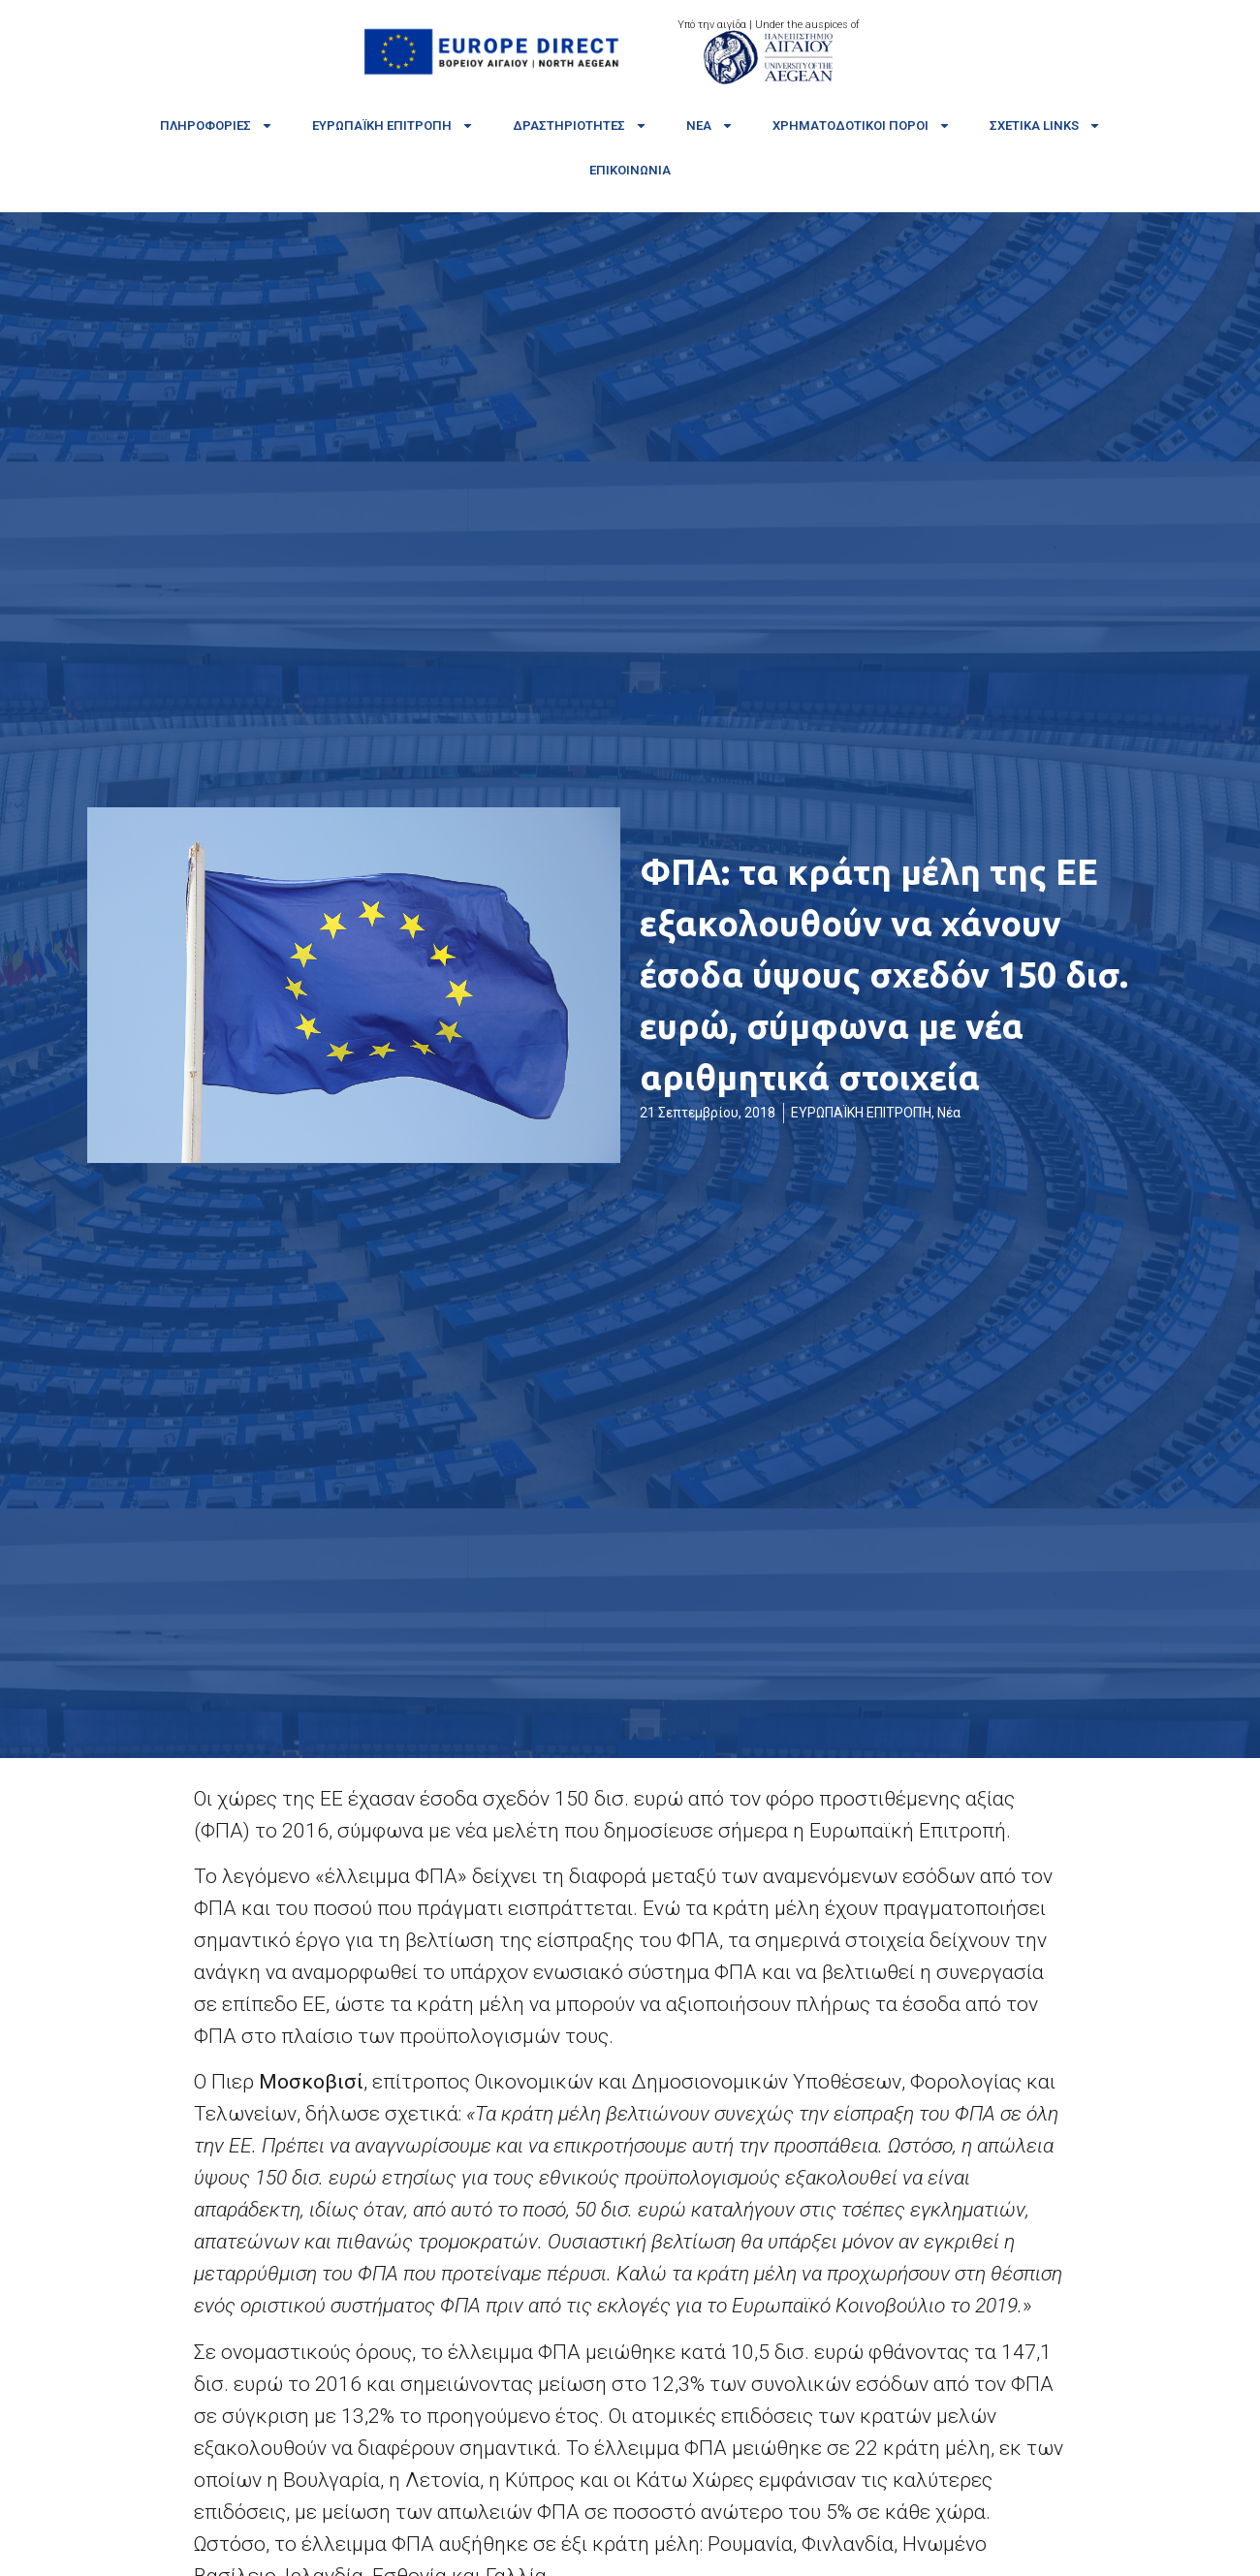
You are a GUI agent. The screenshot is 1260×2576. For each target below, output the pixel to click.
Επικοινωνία (630, 170)
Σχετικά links (1045, 125)
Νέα (710, 125)
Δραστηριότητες (580, 125)
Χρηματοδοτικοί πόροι (861, 125)
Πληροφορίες (216, 125)
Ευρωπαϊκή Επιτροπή (393, 125)
